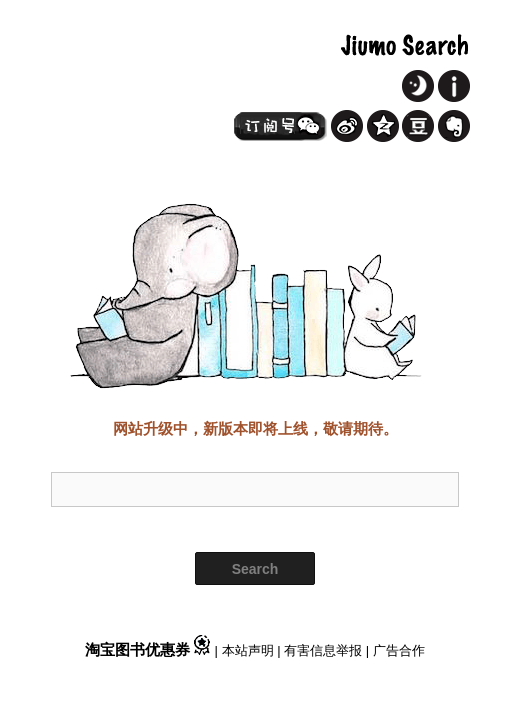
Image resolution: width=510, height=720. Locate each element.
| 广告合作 (395, 650)
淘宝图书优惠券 (149, 649)
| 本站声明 (246, 650)
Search (255, 569)
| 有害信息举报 (321, 650)
